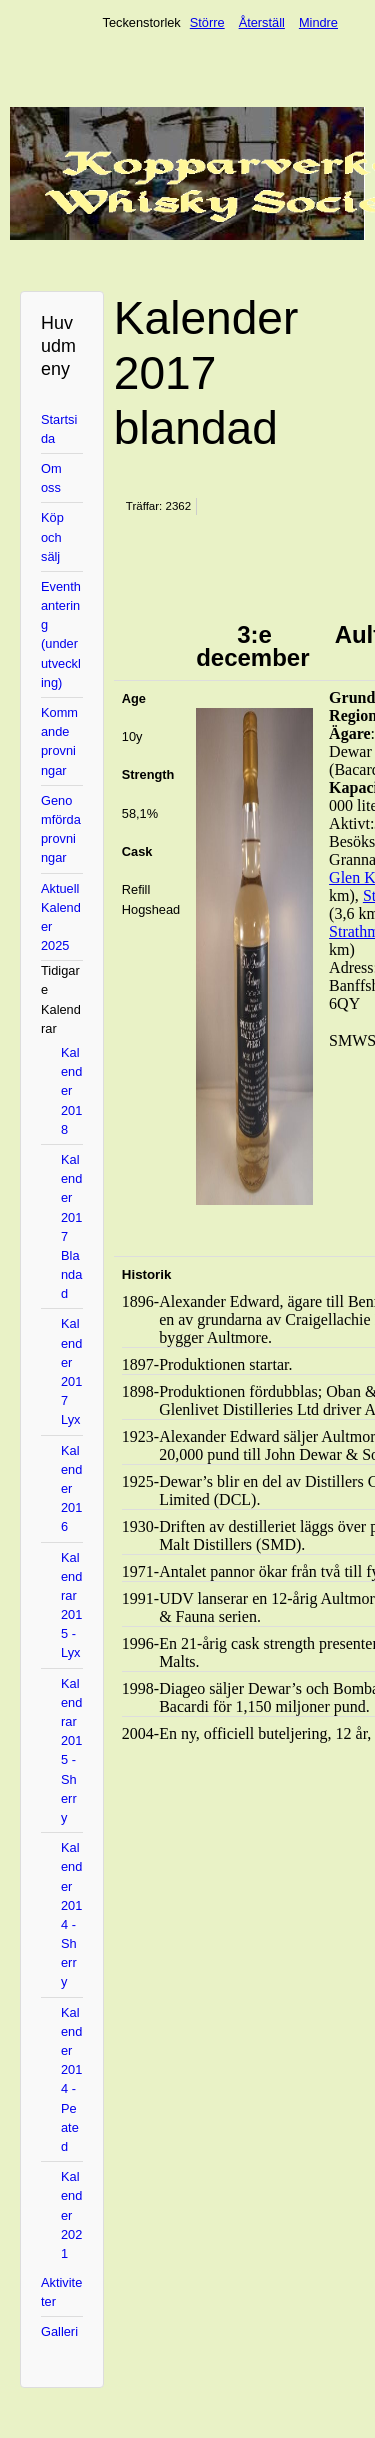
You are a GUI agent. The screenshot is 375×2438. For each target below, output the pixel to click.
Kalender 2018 (71, 1091)
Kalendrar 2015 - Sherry (71, 1750)
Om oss (51, 478)
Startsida (59, 429)
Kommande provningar (59, 741)
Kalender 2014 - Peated (71, 2079)
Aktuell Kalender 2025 (61, 917)
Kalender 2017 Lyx (71, 1371)
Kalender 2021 (71, 2215)
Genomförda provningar (61, 829)
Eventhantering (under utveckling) (61, 634)
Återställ (262, 22)
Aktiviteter (61, 2292)
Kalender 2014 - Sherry (71, 1914)
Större (207, 22)
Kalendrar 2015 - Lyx (71, 1605)
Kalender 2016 (71, 1489)
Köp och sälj (52, 536)
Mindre (318, 22)
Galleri (59, 2331)
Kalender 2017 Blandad (71, 1226)
